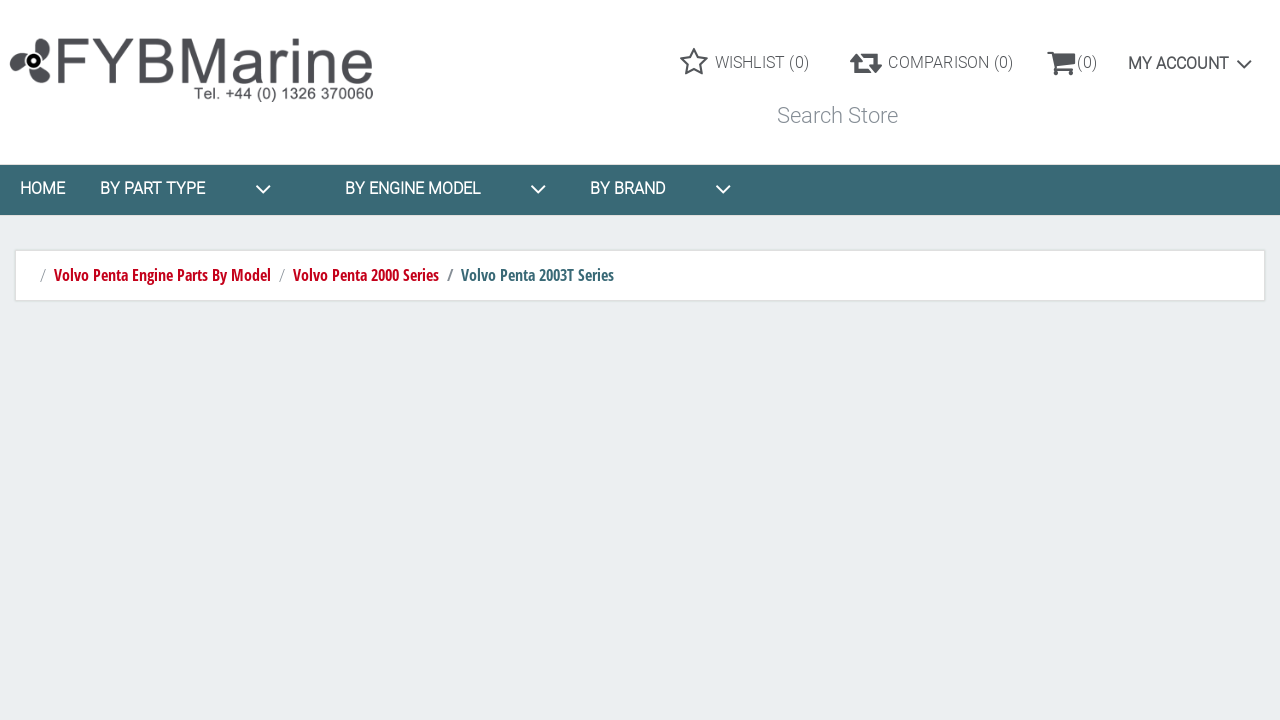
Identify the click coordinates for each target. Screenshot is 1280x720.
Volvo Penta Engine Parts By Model (162, 275)
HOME (42, 188)
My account (1178, 63)
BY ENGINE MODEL (446, 189)
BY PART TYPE (186, 189)
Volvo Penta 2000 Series (366, 275)
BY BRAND (661, 189)
